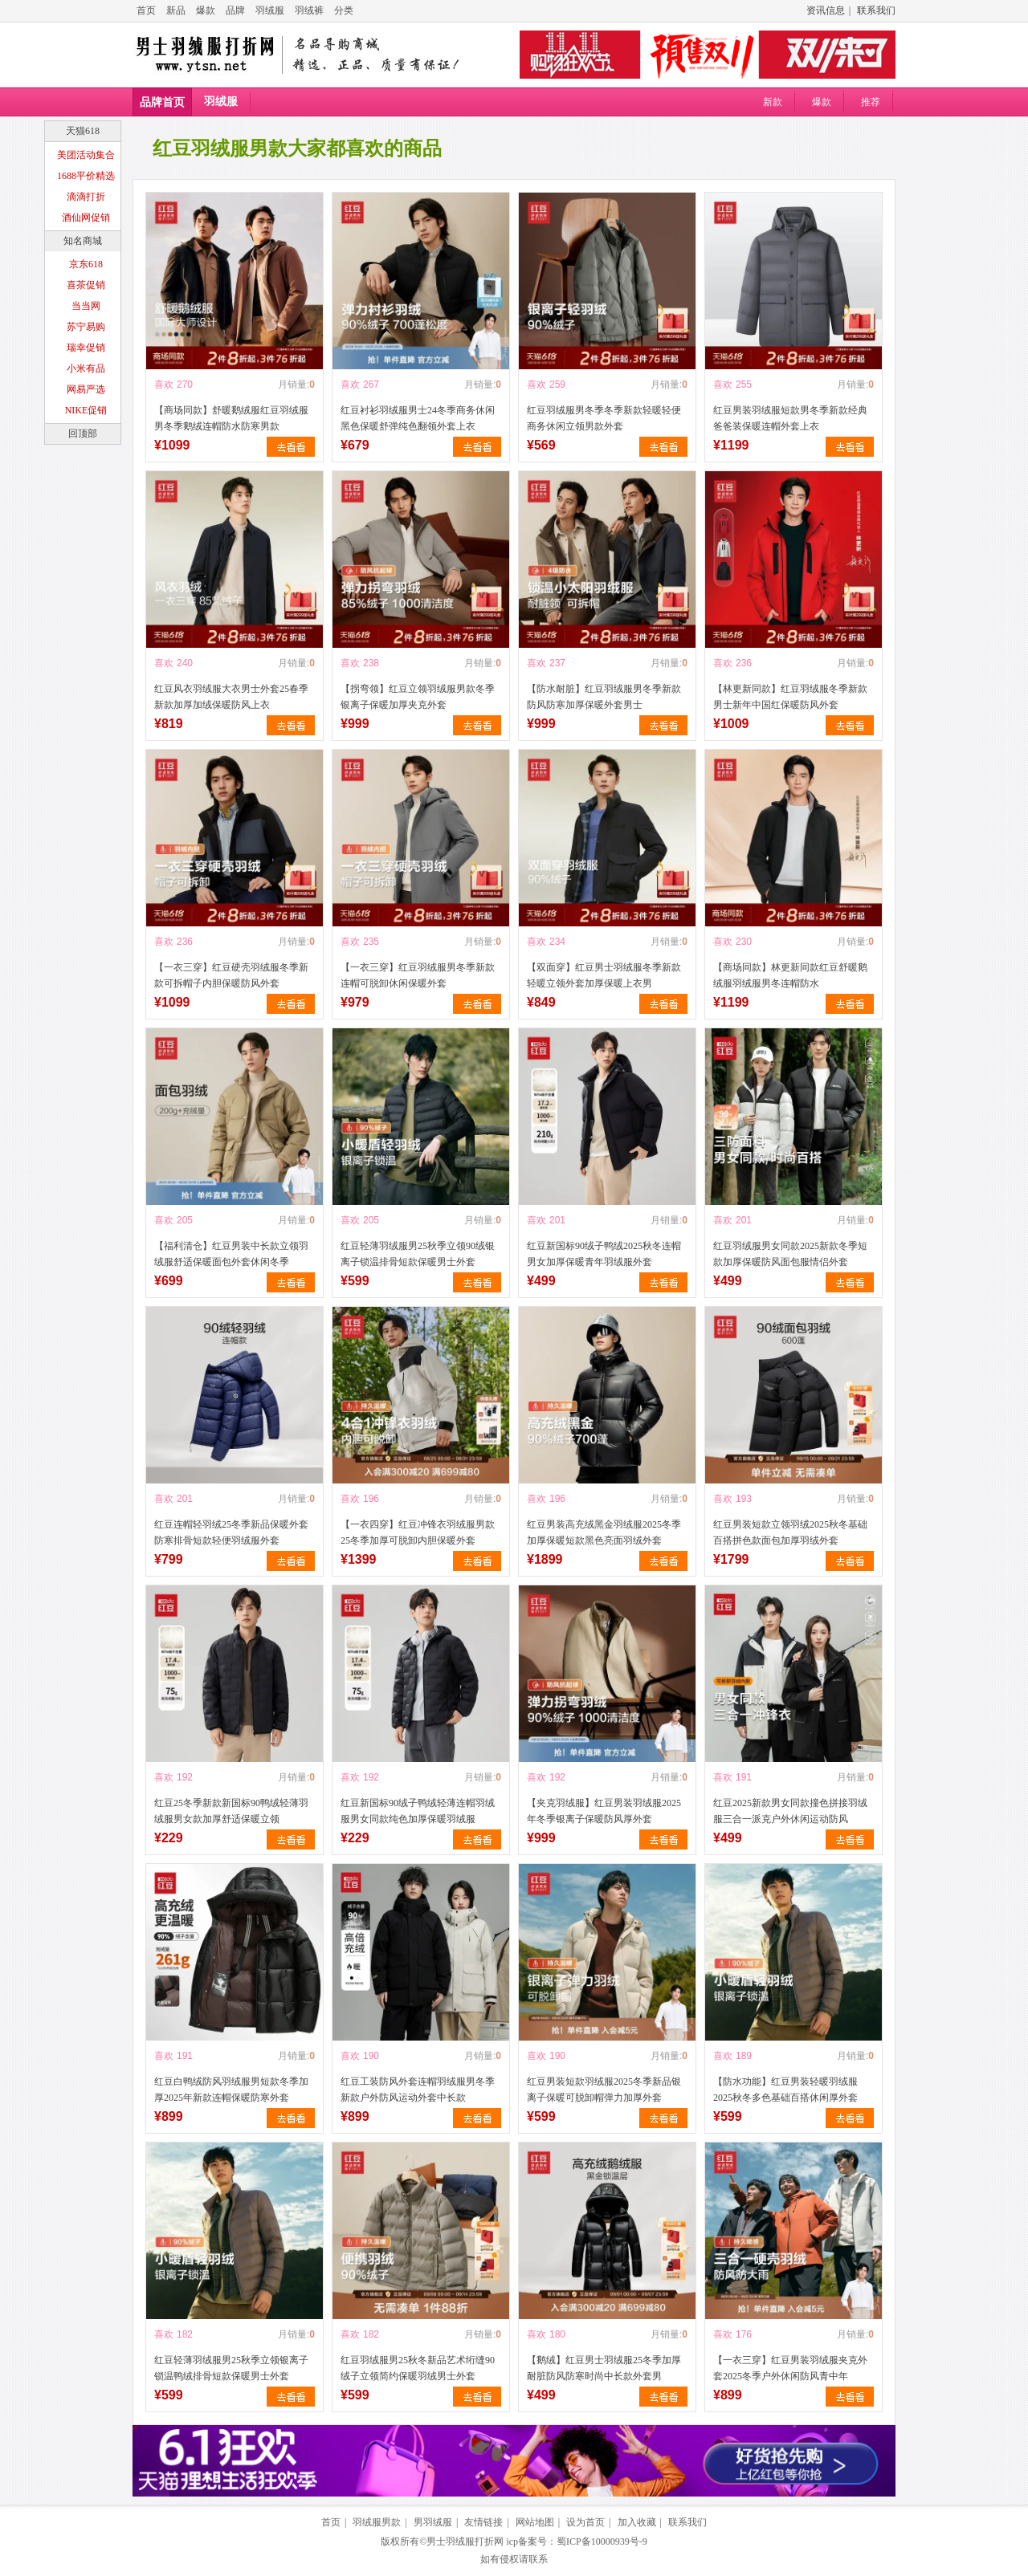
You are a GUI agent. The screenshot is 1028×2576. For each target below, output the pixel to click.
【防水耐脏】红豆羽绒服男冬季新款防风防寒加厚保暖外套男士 (604, 696)
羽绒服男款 (377, 2522)
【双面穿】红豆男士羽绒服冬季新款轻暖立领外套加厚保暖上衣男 (604, 975)
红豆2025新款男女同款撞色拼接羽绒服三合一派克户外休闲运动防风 (790, 1811)
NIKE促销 (86, 410)
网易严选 (86, 389)
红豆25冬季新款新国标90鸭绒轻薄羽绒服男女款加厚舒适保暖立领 (231, 1811)
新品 (176, 10)
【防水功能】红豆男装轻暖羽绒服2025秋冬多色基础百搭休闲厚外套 (785, 2089)
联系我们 (876, 10)
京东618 (86, 264)
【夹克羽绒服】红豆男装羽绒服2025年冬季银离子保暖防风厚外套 (604, 1811)
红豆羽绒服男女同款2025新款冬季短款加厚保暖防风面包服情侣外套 (790, 1254)
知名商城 (82, 240)
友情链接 (483, 2522)
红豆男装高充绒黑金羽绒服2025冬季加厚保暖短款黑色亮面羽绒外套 (604, 1532)
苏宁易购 (86, 326)
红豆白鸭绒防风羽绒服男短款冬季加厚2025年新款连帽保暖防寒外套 (231, 2089)
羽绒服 (269, 10)
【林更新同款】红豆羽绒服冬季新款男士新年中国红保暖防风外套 (790, 696)
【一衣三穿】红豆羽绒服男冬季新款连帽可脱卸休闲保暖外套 (418, 975)
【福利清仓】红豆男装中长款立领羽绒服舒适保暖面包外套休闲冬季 (231, 1254)
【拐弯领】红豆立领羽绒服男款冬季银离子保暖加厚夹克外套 (418, 696)
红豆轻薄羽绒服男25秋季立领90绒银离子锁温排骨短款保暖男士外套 (418, 1254)
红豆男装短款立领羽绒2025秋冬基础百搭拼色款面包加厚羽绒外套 (790, 1532)
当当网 (85, 305)
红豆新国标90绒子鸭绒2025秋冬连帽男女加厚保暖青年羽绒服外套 (604, 1254)
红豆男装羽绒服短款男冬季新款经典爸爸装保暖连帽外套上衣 (790, 418)
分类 (343, 10)
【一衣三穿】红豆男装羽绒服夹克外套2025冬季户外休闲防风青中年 (790, 2368)
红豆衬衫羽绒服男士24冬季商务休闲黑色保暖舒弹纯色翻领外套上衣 (418, 418)
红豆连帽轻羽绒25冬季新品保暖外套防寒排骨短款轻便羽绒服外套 (231, 1532)
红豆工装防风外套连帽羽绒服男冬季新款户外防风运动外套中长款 (418, 2089)
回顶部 (82, 433)
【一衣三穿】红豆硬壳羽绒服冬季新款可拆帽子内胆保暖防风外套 (231, 975)
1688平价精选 (86, 175)
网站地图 (535, 2522)
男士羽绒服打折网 (465, 2541)
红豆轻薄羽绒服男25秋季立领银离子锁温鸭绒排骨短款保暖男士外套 (231, 2368)
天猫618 (83, 130)
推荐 (870, 102)
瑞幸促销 (86, 347)
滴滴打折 (86, 196)
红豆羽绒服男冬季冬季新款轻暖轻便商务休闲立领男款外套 (604, 418)
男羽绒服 (433, 2522)
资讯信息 (825, 10)
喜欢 (163, 384)
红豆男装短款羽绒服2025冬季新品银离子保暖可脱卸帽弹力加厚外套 (604, 2089)
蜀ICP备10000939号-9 (602, 2541)
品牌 (235, 10)
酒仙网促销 (86, 217)
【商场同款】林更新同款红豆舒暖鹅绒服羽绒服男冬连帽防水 (790, 975)
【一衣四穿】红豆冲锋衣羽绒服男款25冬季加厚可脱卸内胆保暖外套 (418, 1532)
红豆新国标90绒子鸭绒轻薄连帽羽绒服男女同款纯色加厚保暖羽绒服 (418, 1811)
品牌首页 (162, 102)
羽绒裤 (309, 10)
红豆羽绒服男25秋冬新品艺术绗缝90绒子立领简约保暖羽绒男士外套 (418, 2368)
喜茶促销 (86, 285)
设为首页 (585, 2522)
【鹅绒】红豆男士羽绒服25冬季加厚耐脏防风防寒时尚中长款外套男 (604, 2368)
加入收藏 (637, 2522)
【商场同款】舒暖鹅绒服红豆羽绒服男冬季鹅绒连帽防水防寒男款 (231, 418)
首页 (146, 10)
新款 (772, 102)
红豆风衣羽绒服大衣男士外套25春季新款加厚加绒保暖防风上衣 (231, 696)
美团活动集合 (86, 155)
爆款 (205, 10)
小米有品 (86, 368)
